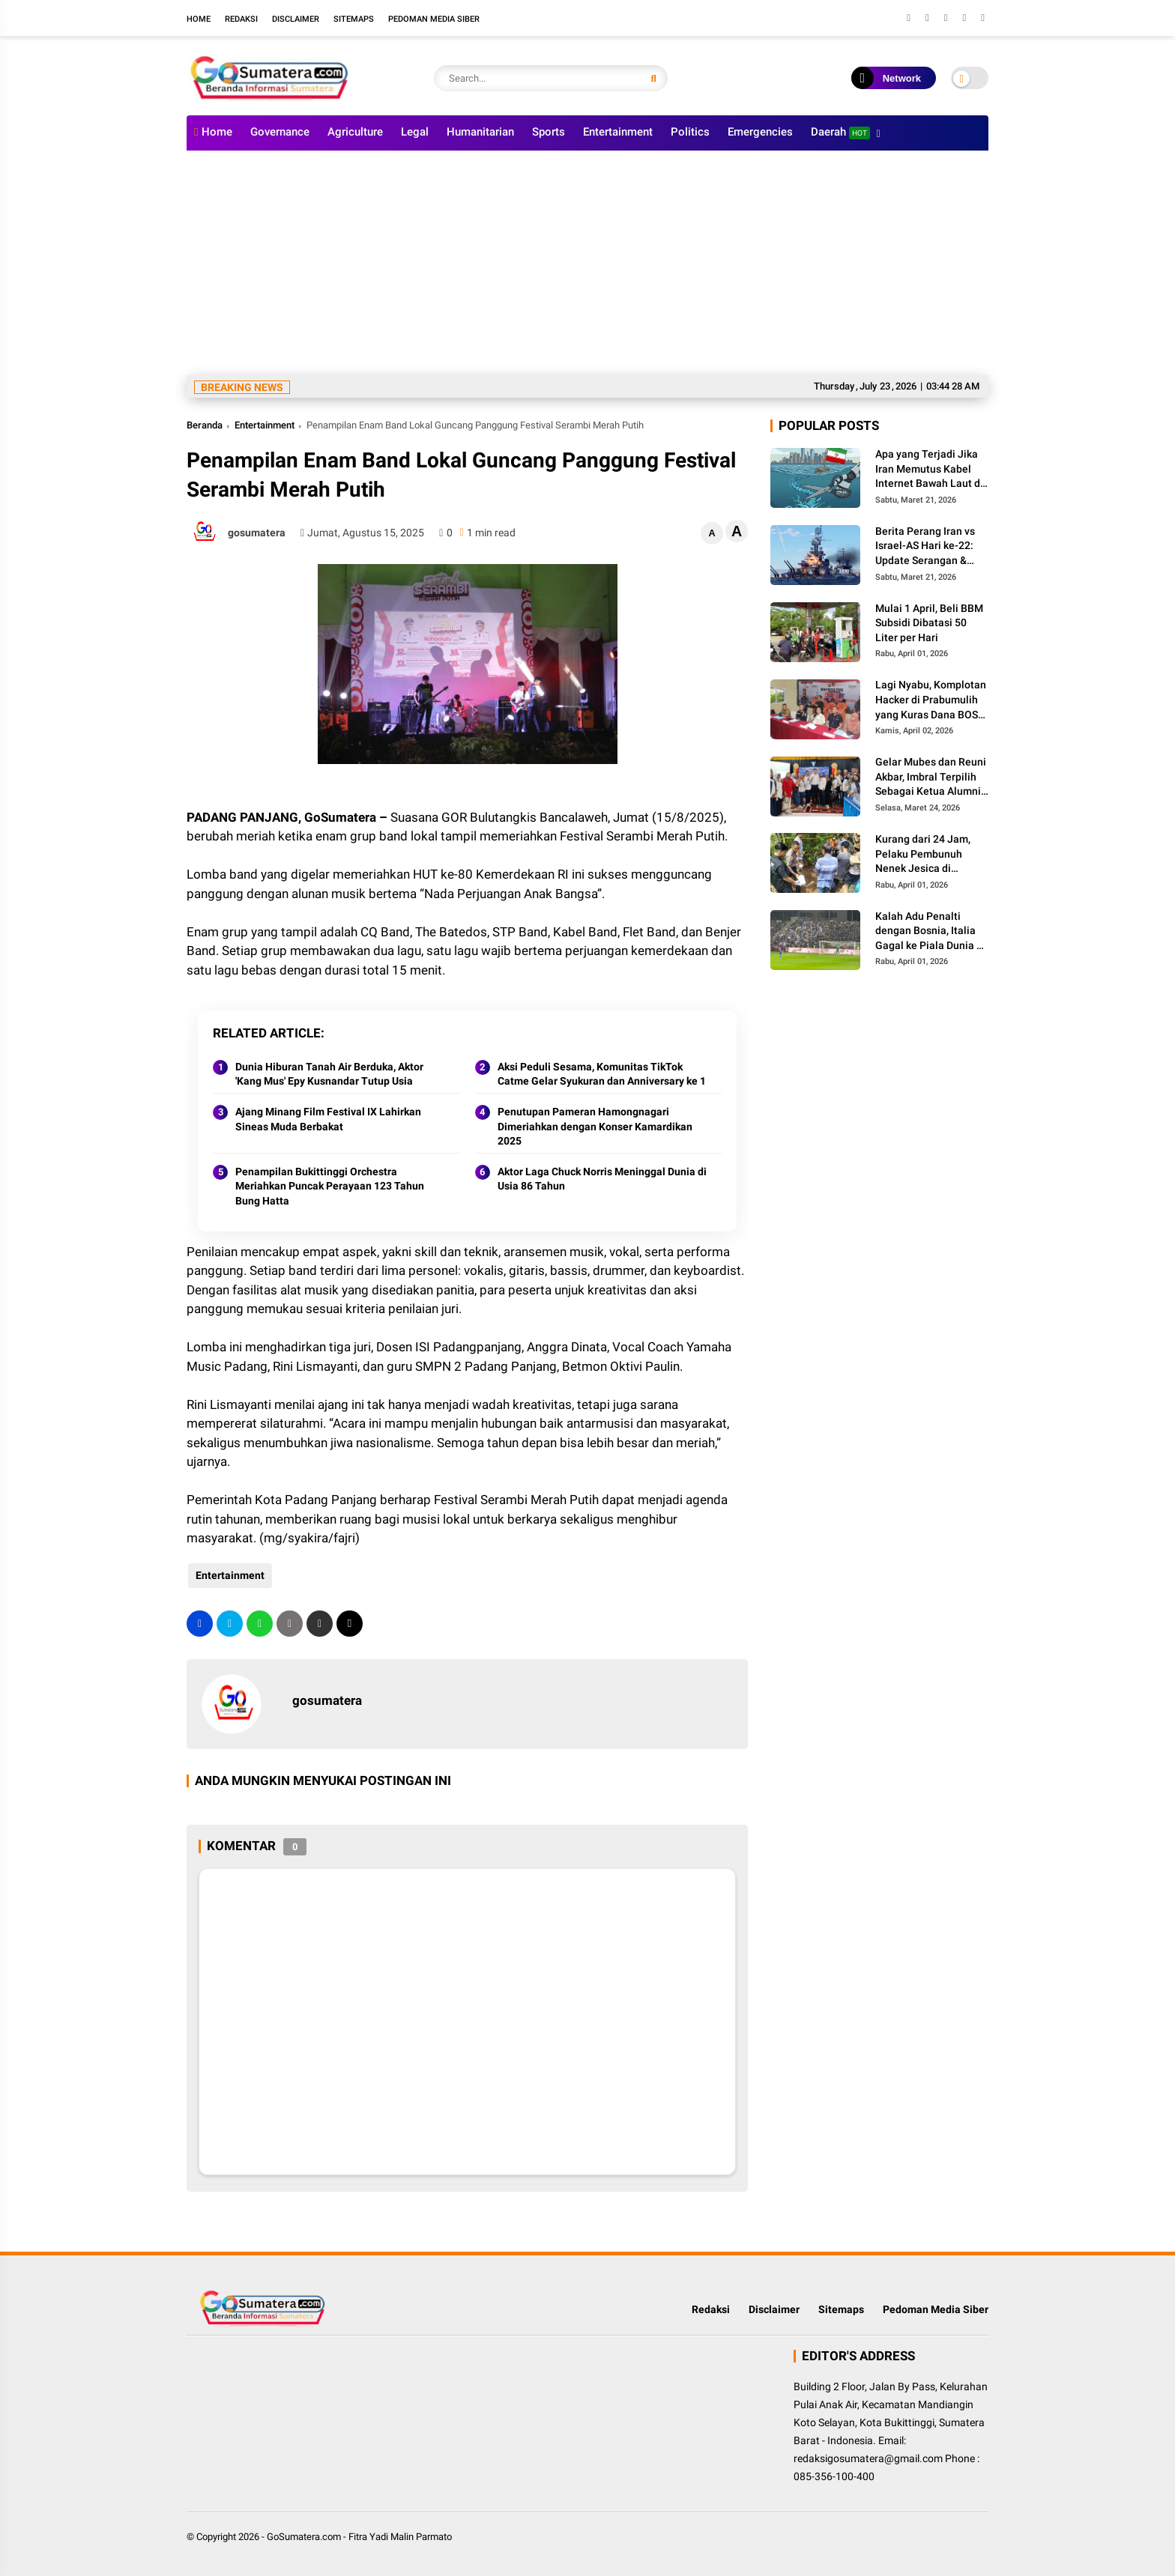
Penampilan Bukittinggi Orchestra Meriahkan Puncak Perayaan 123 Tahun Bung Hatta (329, 1186)
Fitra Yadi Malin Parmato (400, 2536)
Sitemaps (353, 19)
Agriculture (355, 132)
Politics (690, 132)
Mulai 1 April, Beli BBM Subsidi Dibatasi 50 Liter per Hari (929, 622)
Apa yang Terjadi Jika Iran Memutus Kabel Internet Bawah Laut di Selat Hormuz (929, 469)
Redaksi (241, 19)
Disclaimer (295, 19)
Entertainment (618, 132)
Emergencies (760, 132)
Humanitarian (480, 132)
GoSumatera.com (304, 2536)
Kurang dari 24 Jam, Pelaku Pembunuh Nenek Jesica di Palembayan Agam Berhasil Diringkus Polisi (922, 854)
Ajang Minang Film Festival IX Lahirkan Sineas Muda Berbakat (328, 1119)
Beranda (205, 425)
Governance (279, 132)
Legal (415, 132)
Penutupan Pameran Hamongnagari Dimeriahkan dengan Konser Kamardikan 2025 (595, 1126)
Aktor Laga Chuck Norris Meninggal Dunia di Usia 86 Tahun (602, 1179)
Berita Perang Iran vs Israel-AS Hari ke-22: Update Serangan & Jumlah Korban (925, 547)
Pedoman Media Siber (434, 19)
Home (199, 19)
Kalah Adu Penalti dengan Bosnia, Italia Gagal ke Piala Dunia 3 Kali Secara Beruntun (928, 932)
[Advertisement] (587, 263)
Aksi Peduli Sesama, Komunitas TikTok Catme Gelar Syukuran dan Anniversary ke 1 (602, 1074)
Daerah (840, 132)
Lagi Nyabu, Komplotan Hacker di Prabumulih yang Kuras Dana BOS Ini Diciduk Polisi (930, 700)
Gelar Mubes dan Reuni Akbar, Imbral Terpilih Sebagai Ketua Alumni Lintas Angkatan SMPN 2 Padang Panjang (930, 777)
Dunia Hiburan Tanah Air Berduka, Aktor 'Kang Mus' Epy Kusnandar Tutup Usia (329, 1074)
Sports (548, 132)
